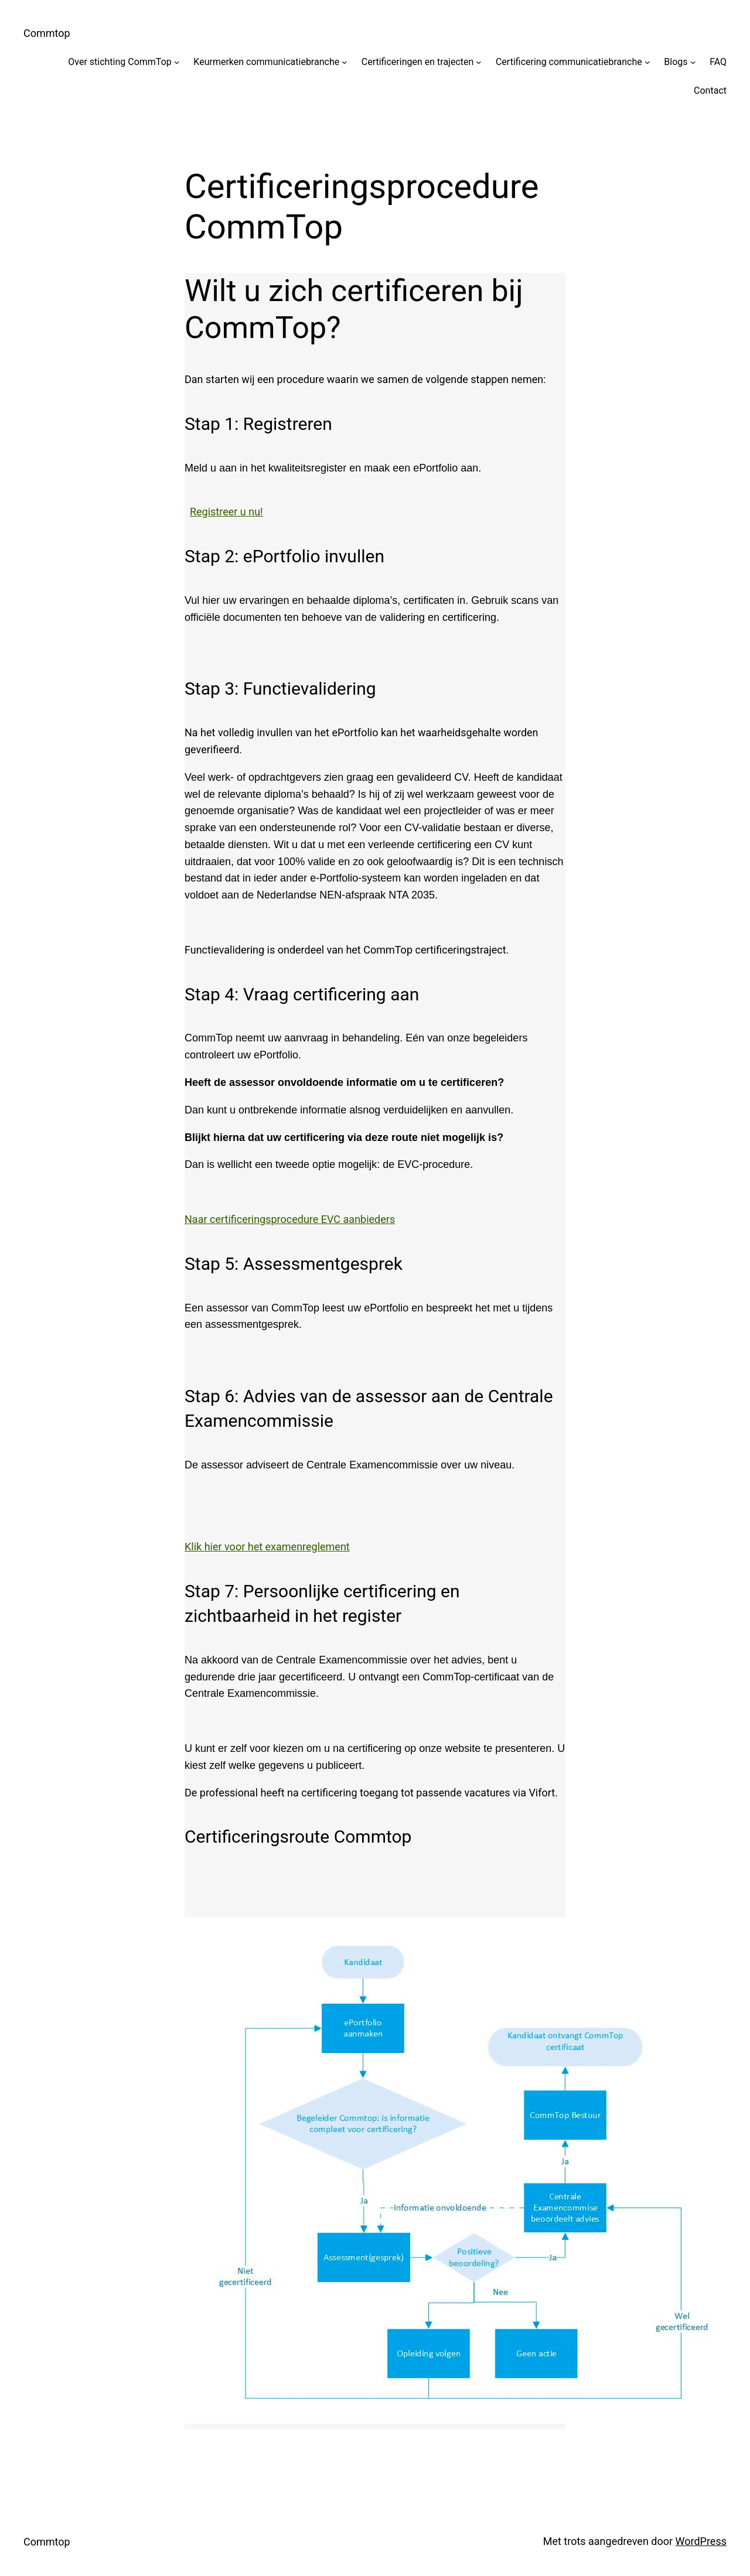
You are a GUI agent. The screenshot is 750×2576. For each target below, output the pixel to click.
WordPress (701, 2541)
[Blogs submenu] (693, 62)
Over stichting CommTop (120, 61)
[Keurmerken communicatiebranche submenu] (344, 62)
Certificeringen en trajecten (418, 61)
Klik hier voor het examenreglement (267, 1546)
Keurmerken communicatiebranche (266, 61)
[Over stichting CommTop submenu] (177, 62)
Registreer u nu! (226, 511)
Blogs (675, 61)
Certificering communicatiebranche (569, 61)
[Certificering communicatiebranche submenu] (647, 62)
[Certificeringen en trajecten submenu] (479, 62)
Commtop (46, 33)
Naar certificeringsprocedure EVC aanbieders (290, 1219)
